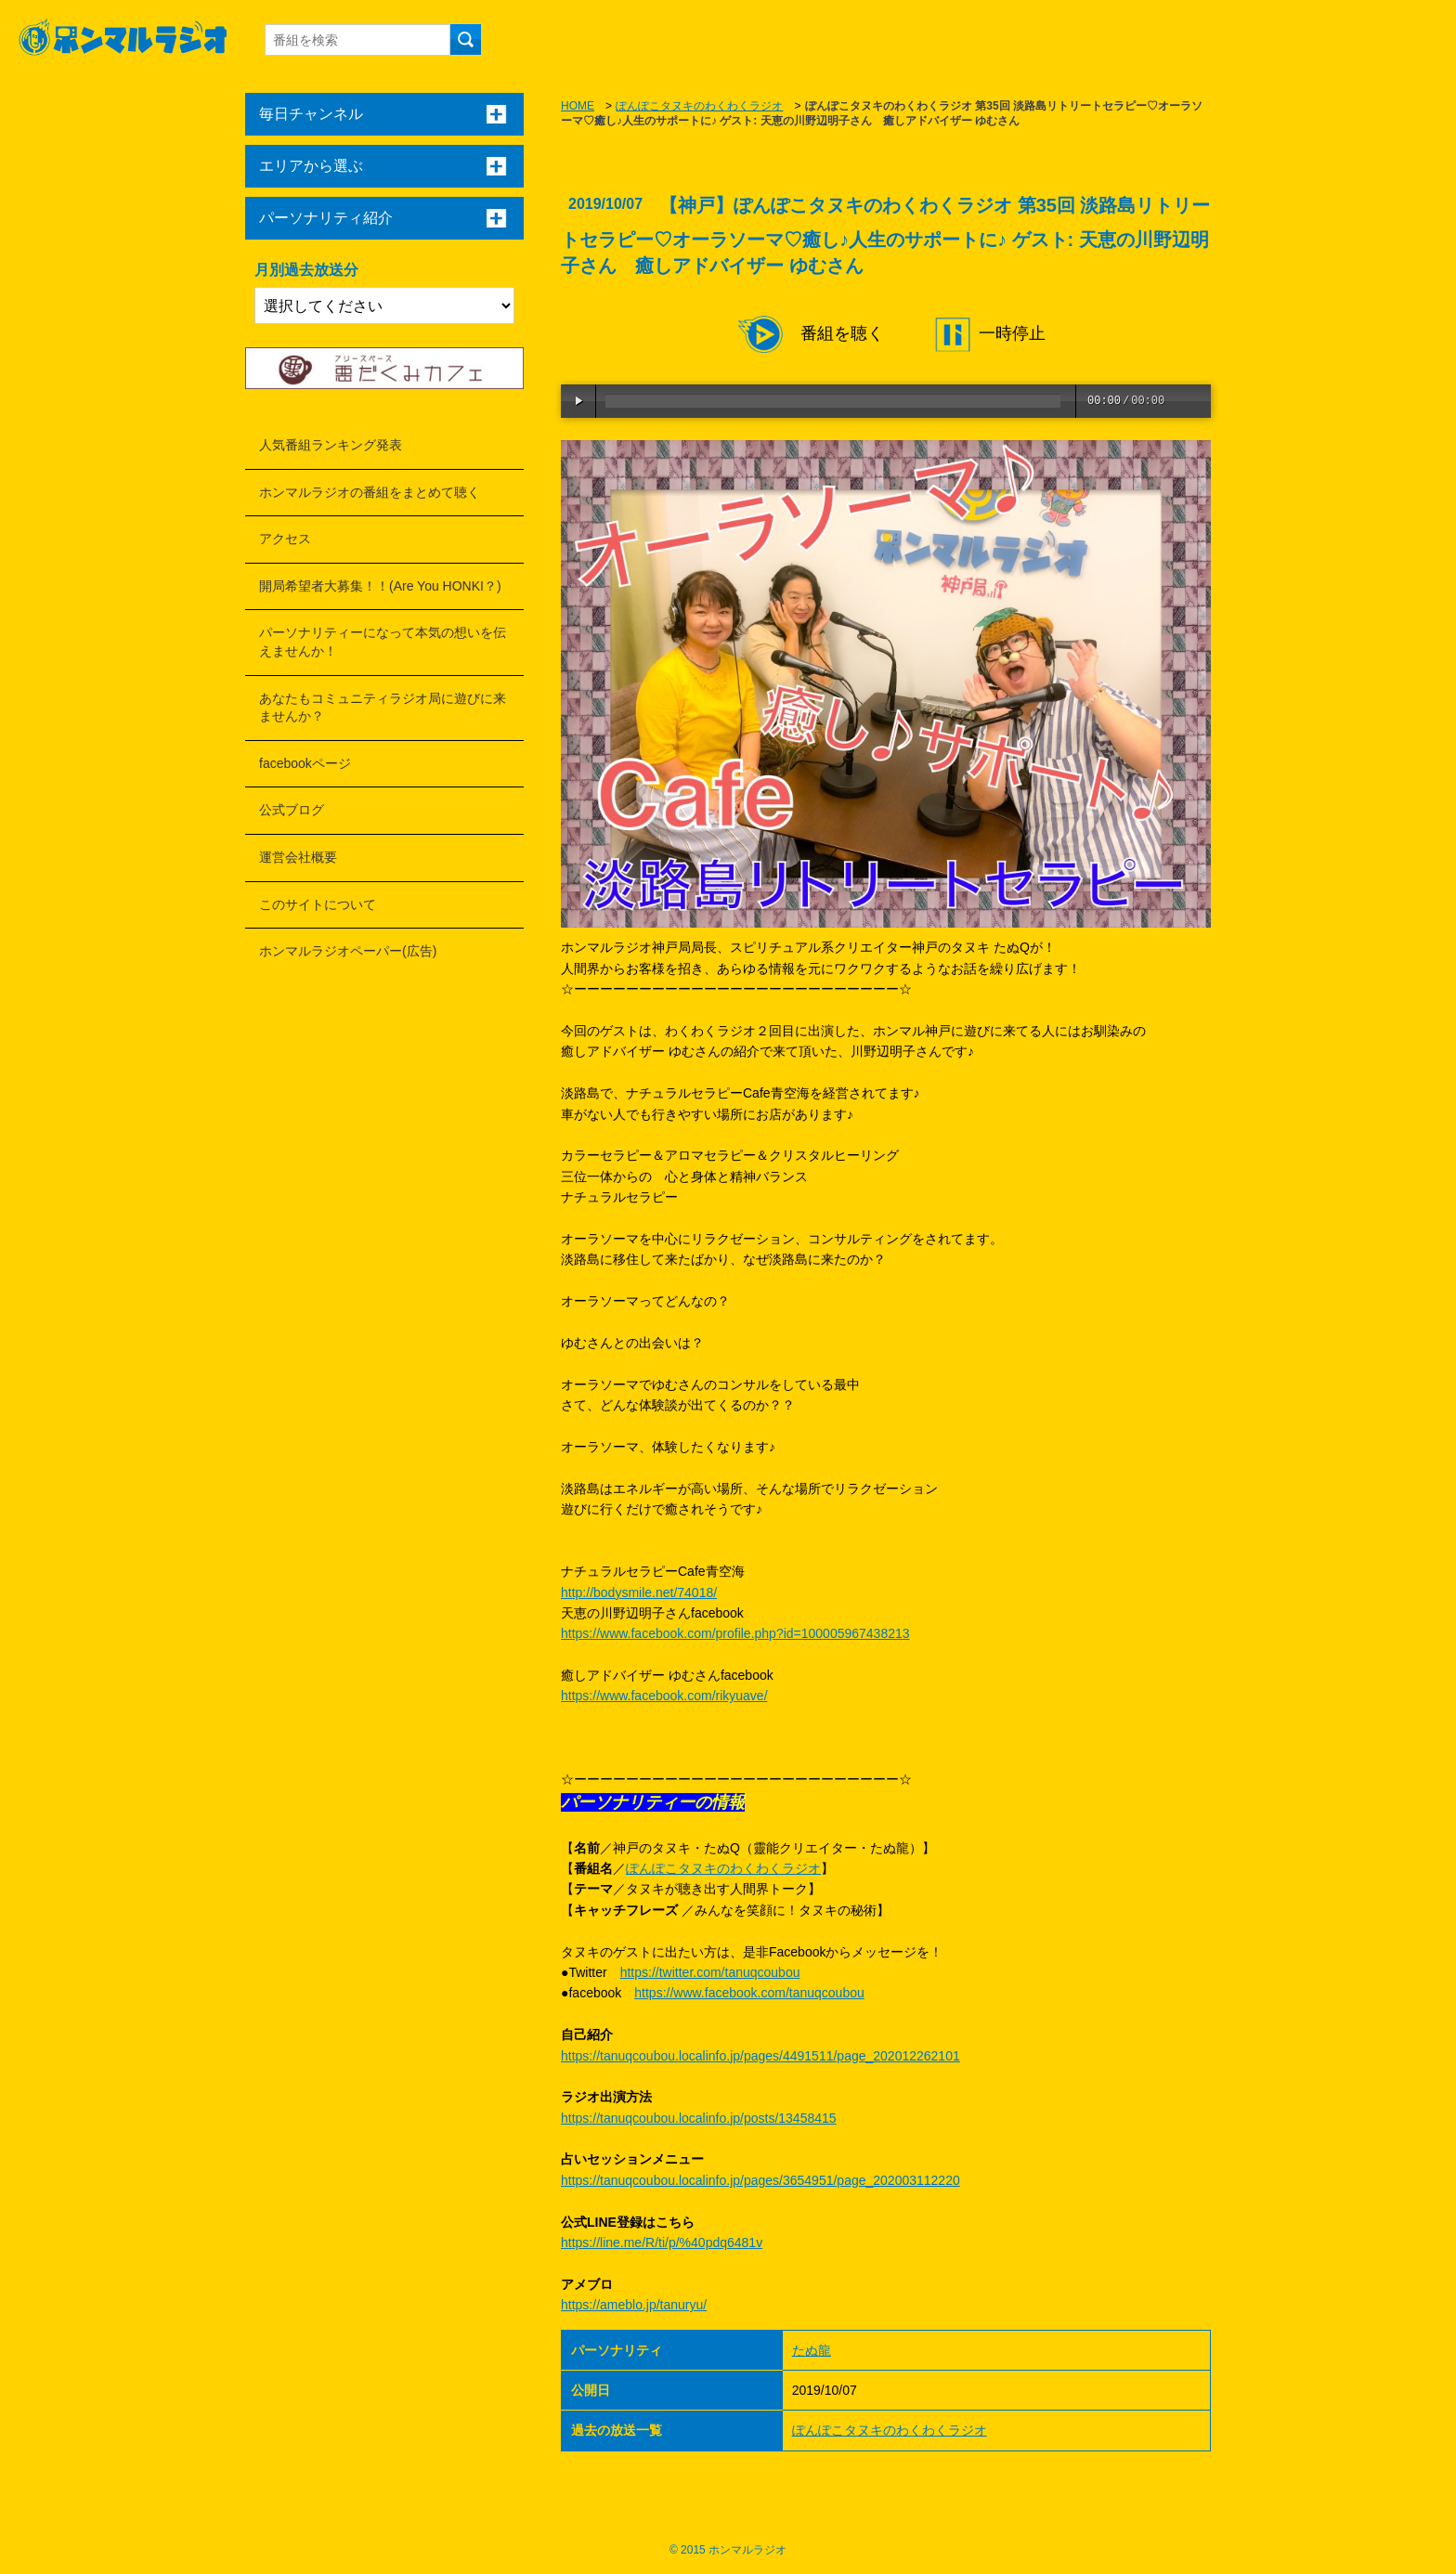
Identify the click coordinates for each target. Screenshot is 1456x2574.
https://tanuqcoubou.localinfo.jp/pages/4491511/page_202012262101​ (760, 2055)
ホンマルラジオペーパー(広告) (347, 950)
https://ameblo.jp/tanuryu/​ (634, 2304)
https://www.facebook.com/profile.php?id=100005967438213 (735, 1633)
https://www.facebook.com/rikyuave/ (664, 1695)
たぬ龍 (811, 2350)
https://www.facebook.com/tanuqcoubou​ (749, 1992)
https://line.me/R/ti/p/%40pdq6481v (661, 2242)
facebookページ (305, 763)
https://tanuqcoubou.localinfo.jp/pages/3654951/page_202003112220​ (760, 2180)
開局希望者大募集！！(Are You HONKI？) (380, 585)
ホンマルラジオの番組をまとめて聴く (369, 492)
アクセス (285, 538)
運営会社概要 (298, 857)
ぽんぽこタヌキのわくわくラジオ (699, 105)
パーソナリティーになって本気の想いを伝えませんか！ (382, 641)
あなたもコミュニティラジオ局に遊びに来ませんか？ (382, 707)
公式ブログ (291, 809)
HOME (577, 105)
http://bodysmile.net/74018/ (639, 1592)
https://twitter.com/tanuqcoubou (710, 1972)
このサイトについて (317, 904)
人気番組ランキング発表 (330, 444)
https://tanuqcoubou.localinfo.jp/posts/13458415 (699, 2118)
